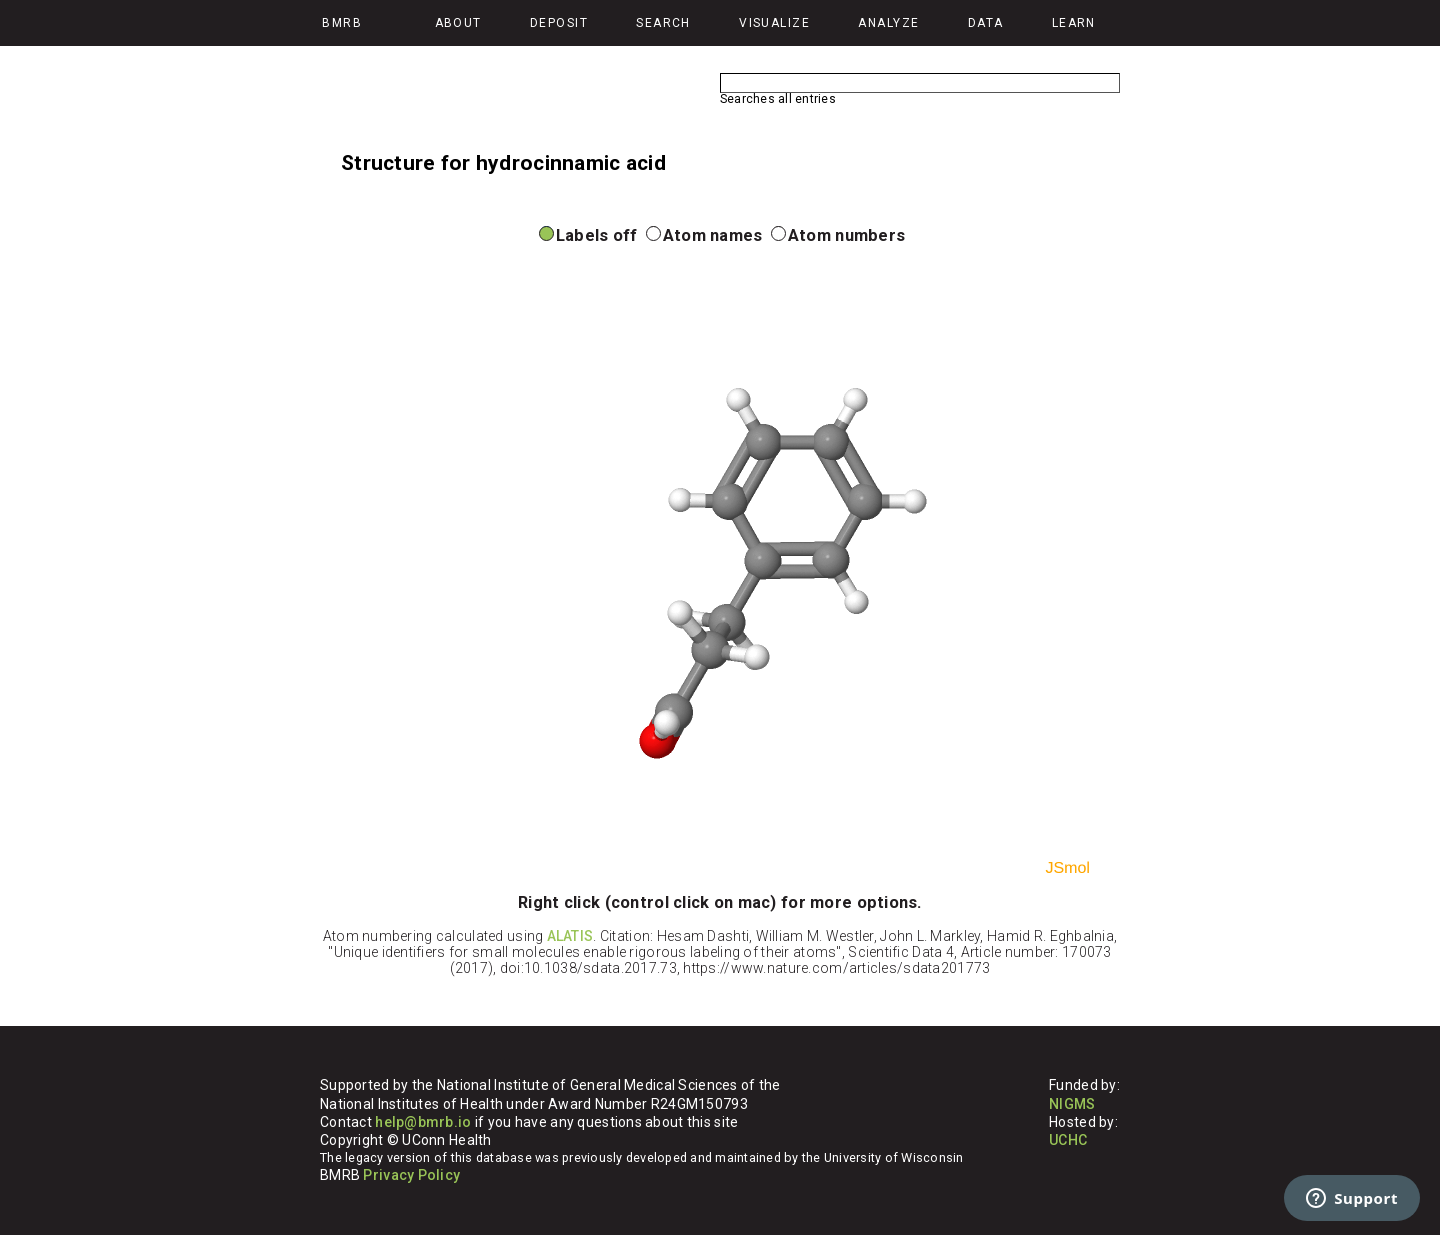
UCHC (1068, 1140)
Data (986, 23)
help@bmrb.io (423, 1122)
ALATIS (570, 936)
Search (663, 23)
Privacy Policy (411, 1175)
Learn (1074, 23)
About (458, 23)
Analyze (888, 23)
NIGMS (1072, 1104)
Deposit (559, 23)
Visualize (774, 23)
